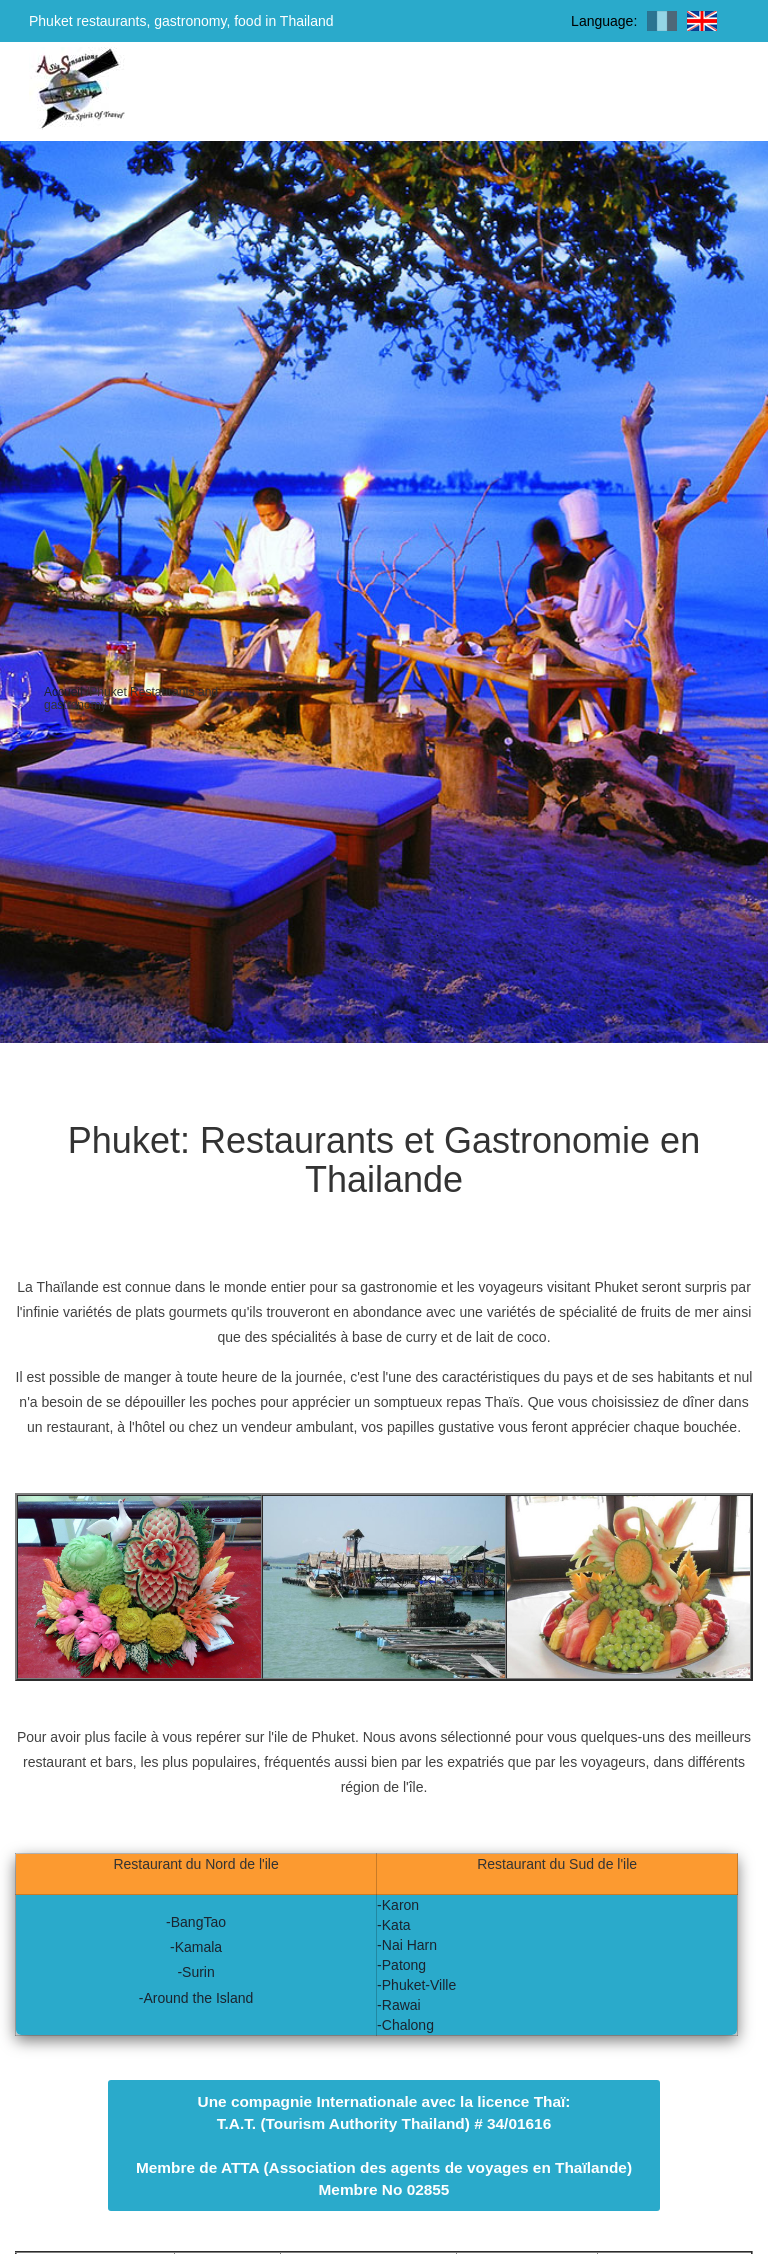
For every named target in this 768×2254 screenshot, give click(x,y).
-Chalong (405, 2025)
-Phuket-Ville (416, 1985)
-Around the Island (196, 1998)
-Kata (393, 1925)
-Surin (195, 1972)
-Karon (398, 1905)
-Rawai (399, 2005)
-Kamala (196, 1947)
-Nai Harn (407, 1945)
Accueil (63, 692)
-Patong (401, 1965)
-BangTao (196, 1922)
